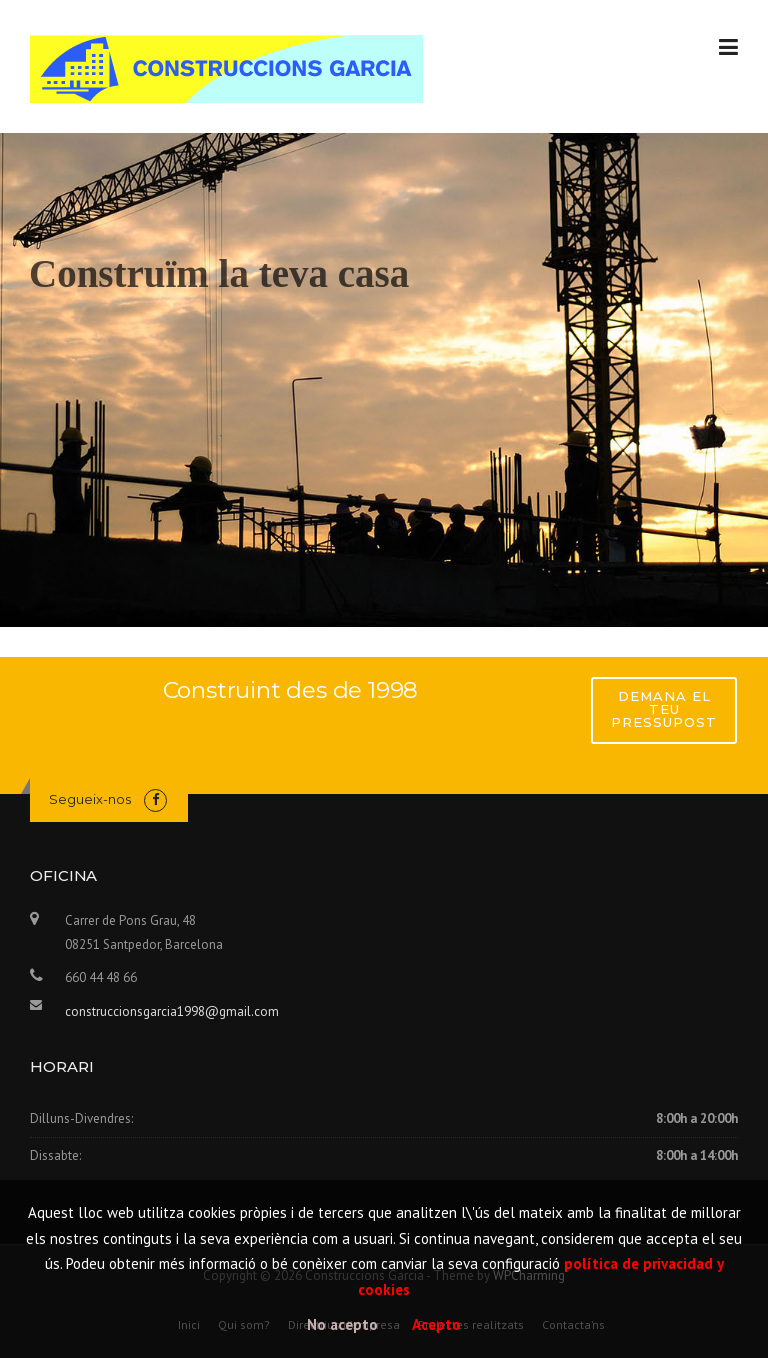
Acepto (436, 1324)
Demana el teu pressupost (664, 709)
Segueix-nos (90, 799)
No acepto (342, 1324)
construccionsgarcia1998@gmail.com (172, 1011)
